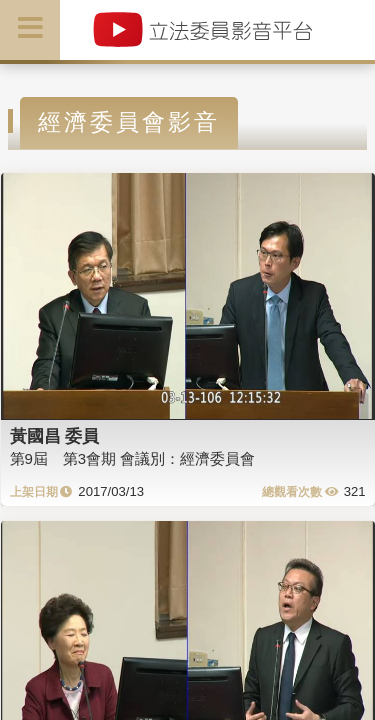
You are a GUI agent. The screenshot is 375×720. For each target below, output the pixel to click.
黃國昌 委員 (55, 436)
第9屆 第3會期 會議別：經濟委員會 (133, 458)
